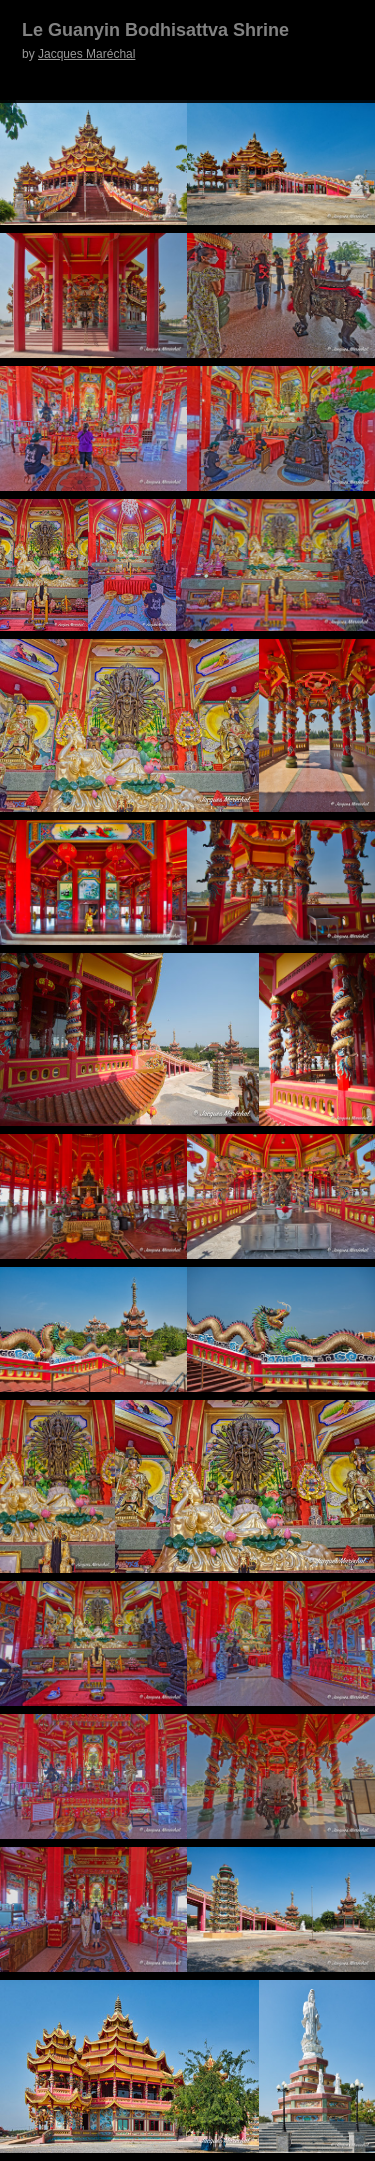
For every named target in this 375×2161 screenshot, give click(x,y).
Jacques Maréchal (86, 54)
